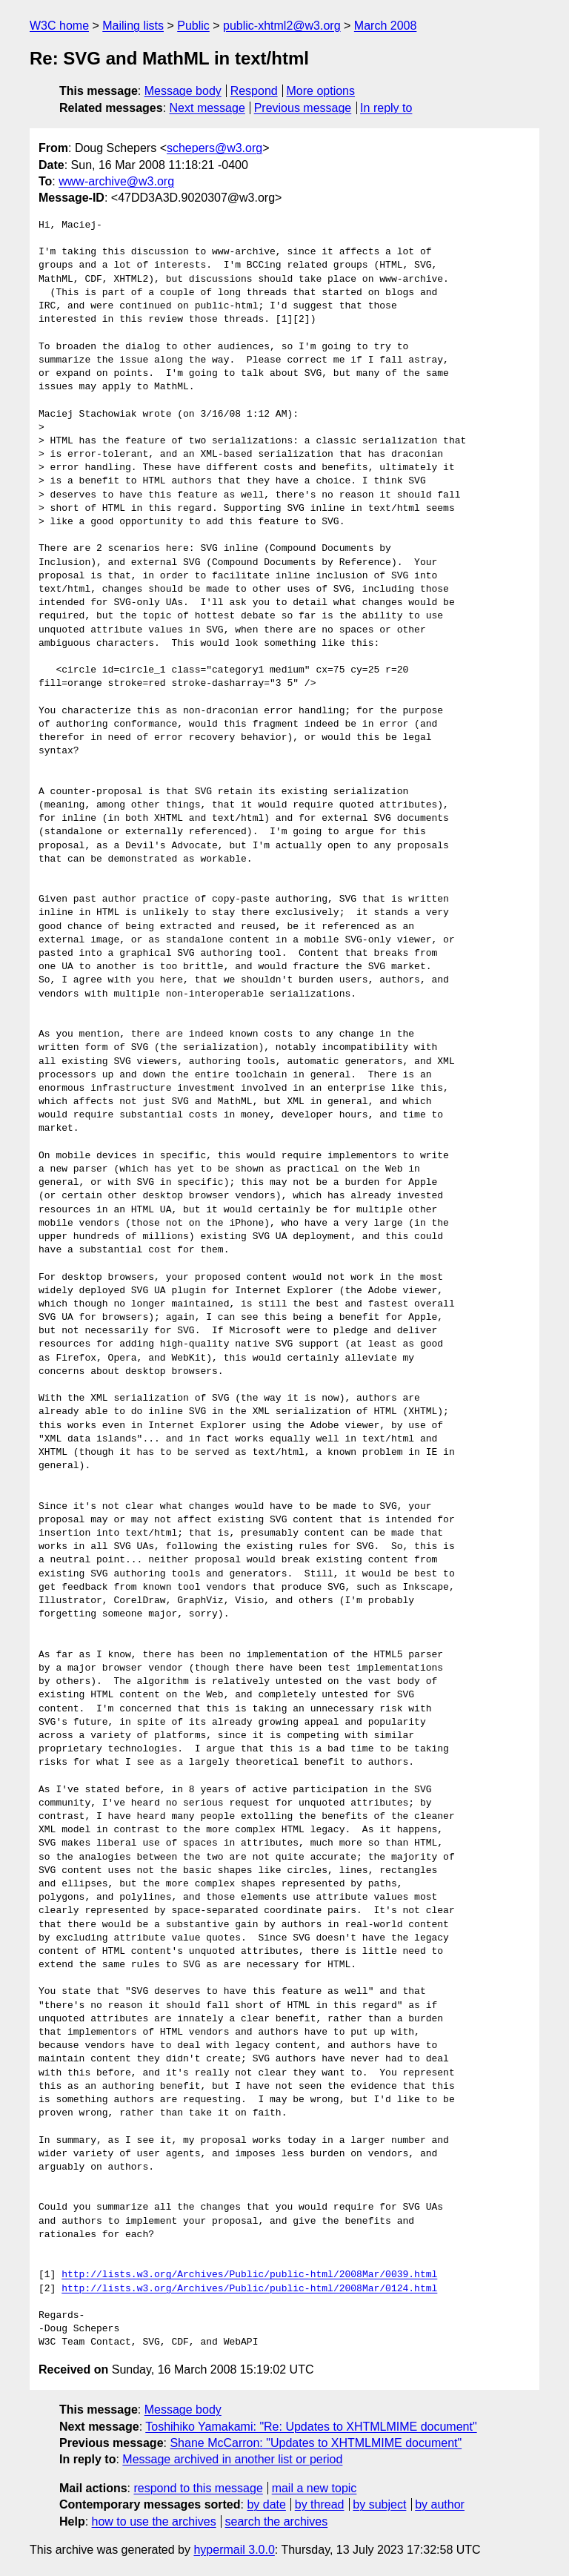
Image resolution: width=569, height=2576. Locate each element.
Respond (254, 91)
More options (321, 91)
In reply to (386, 108)
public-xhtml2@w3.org (282, 25)
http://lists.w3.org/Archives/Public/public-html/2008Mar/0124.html (249, 2289)
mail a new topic (314, 2488)
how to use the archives (154, 2521)
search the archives (276, 2521)
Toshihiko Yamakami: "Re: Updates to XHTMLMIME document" (310, 2426)
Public (193, 25)
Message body (183, 91)
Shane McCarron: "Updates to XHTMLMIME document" (316, 2443)
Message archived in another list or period (232, 2459)
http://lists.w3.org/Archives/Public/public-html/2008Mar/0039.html (249, 2275)
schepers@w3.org (214, 148)
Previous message (303, 108)
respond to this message (197, 2488)
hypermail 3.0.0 (233, 2549)
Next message (207, 108)
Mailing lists (133, 25)
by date (266, 2504)
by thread (320, 2504)
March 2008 (385, 25)
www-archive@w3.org (116, 181)
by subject (379, 2504)
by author (440, 2504)
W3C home (59, 25)
